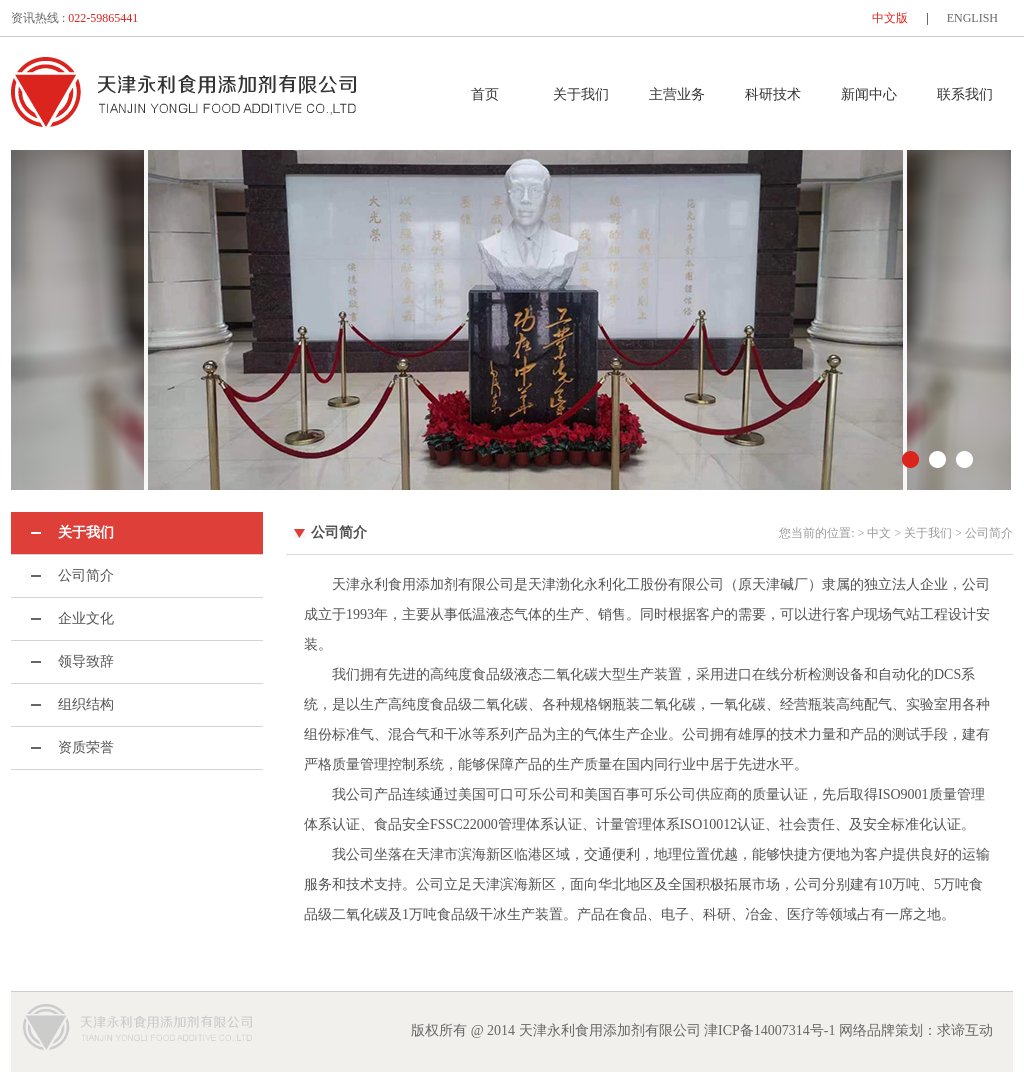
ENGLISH (972, 18)
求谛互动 (965, 1030)
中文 (879, 533)
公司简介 (86, 575)
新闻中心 (869, 94)
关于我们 (581, 94)
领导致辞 (86, 661)
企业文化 (86, 618)
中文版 (890, 18)
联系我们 (965, 94)
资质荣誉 (86, 747)
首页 (485, 94)
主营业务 (677, 94)
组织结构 (86, 704)
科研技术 (773, 94)
